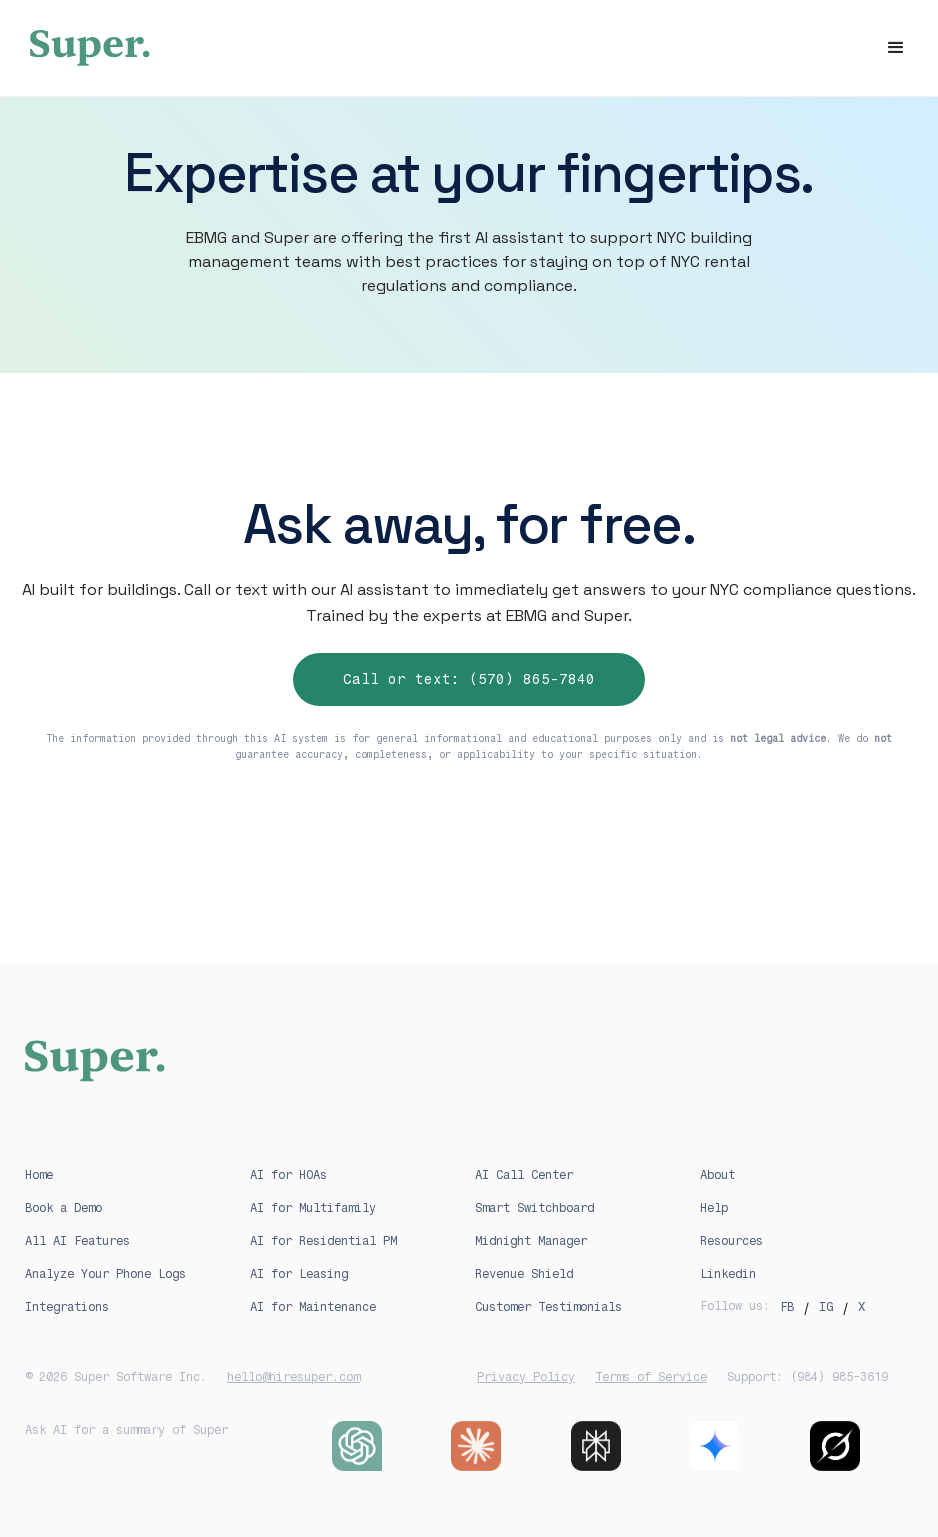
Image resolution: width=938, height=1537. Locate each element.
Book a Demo (63, 1208)
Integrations (67, 1307)
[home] (469, 48)
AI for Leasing (299, 1274)
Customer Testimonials (548, 1307)
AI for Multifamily (313, 1208)
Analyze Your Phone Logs (105, 1274)
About (717, 1175)
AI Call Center (524, 1175)
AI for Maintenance (313, 1307)
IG (826, 1307)
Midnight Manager (531, 1241)
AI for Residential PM (323, 1241)
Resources (731, 1241)
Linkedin (728, 1274)
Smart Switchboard (534, 1208)
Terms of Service (651, 1377)
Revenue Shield (524, 1274)
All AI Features (77, 1241)
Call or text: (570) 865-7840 (469, 679)
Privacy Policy (526, 1377)
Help (714, 1208)
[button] (896, 48)
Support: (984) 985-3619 (807, 1377)
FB (787, 1307)
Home (39, 1175)
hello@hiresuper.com (293, 1377)
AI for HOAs (288, 1175)
